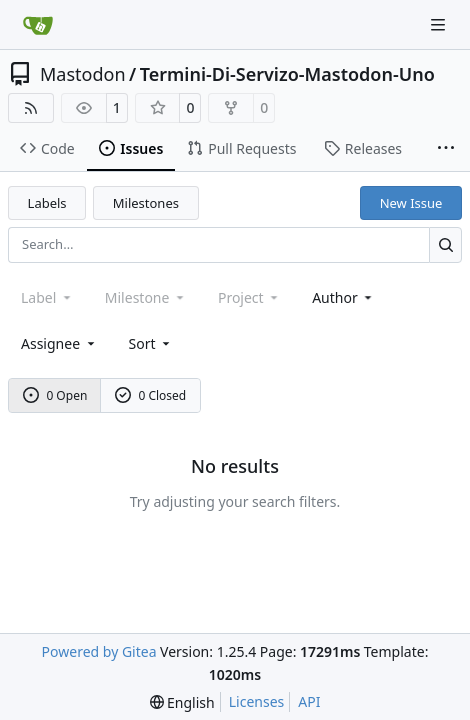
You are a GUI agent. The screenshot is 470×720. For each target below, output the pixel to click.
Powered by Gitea (99, 651)
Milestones (146, 203)
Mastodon (83, 74)
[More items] (446, 149)
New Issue (411, 203)
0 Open (55, 395)
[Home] (38, 25)
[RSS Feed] (31, 108)
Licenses (257, 701)
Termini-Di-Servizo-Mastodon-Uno (287, 74)
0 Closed (151, 395)
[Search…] (445, 244)
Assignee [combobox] (59, 343)
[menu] (151, 343)
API (309, 701)
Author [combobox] (343, 297)
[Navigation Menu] (440, 24)
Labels (47, 203)
